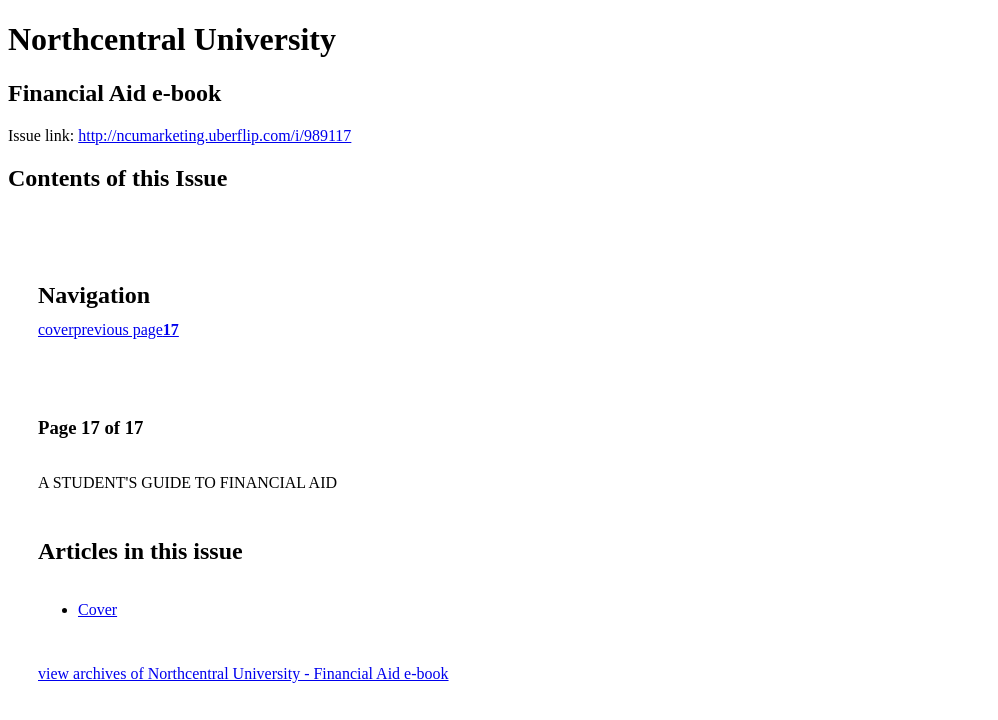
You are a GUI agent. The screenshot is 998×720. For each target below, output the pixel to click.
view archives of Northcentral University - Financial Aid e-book (243, 673)
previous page (118, 329)
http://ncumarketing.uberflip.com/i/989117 (214, 135)
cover (56, 329)
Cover (97, 609)
